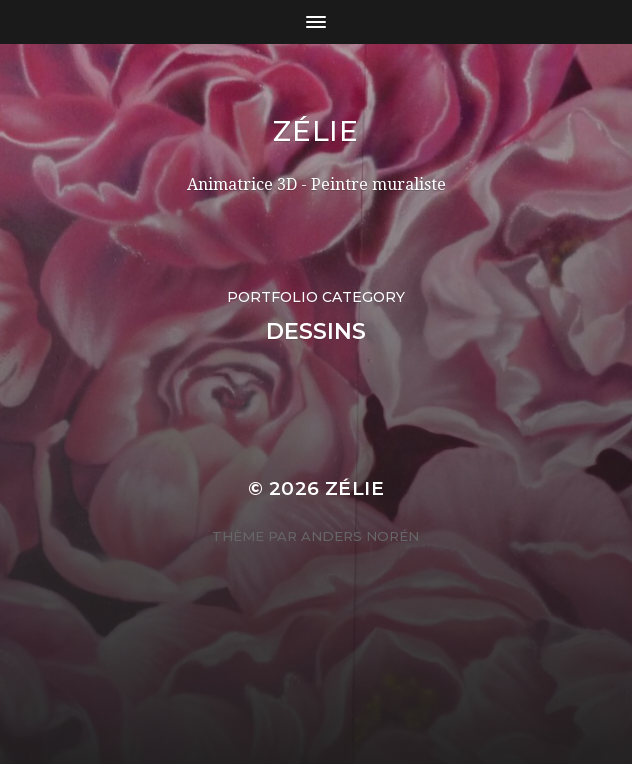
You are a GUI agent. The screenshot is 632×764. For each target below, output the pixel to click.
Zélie (316, 131)
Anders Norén (360, 536)
